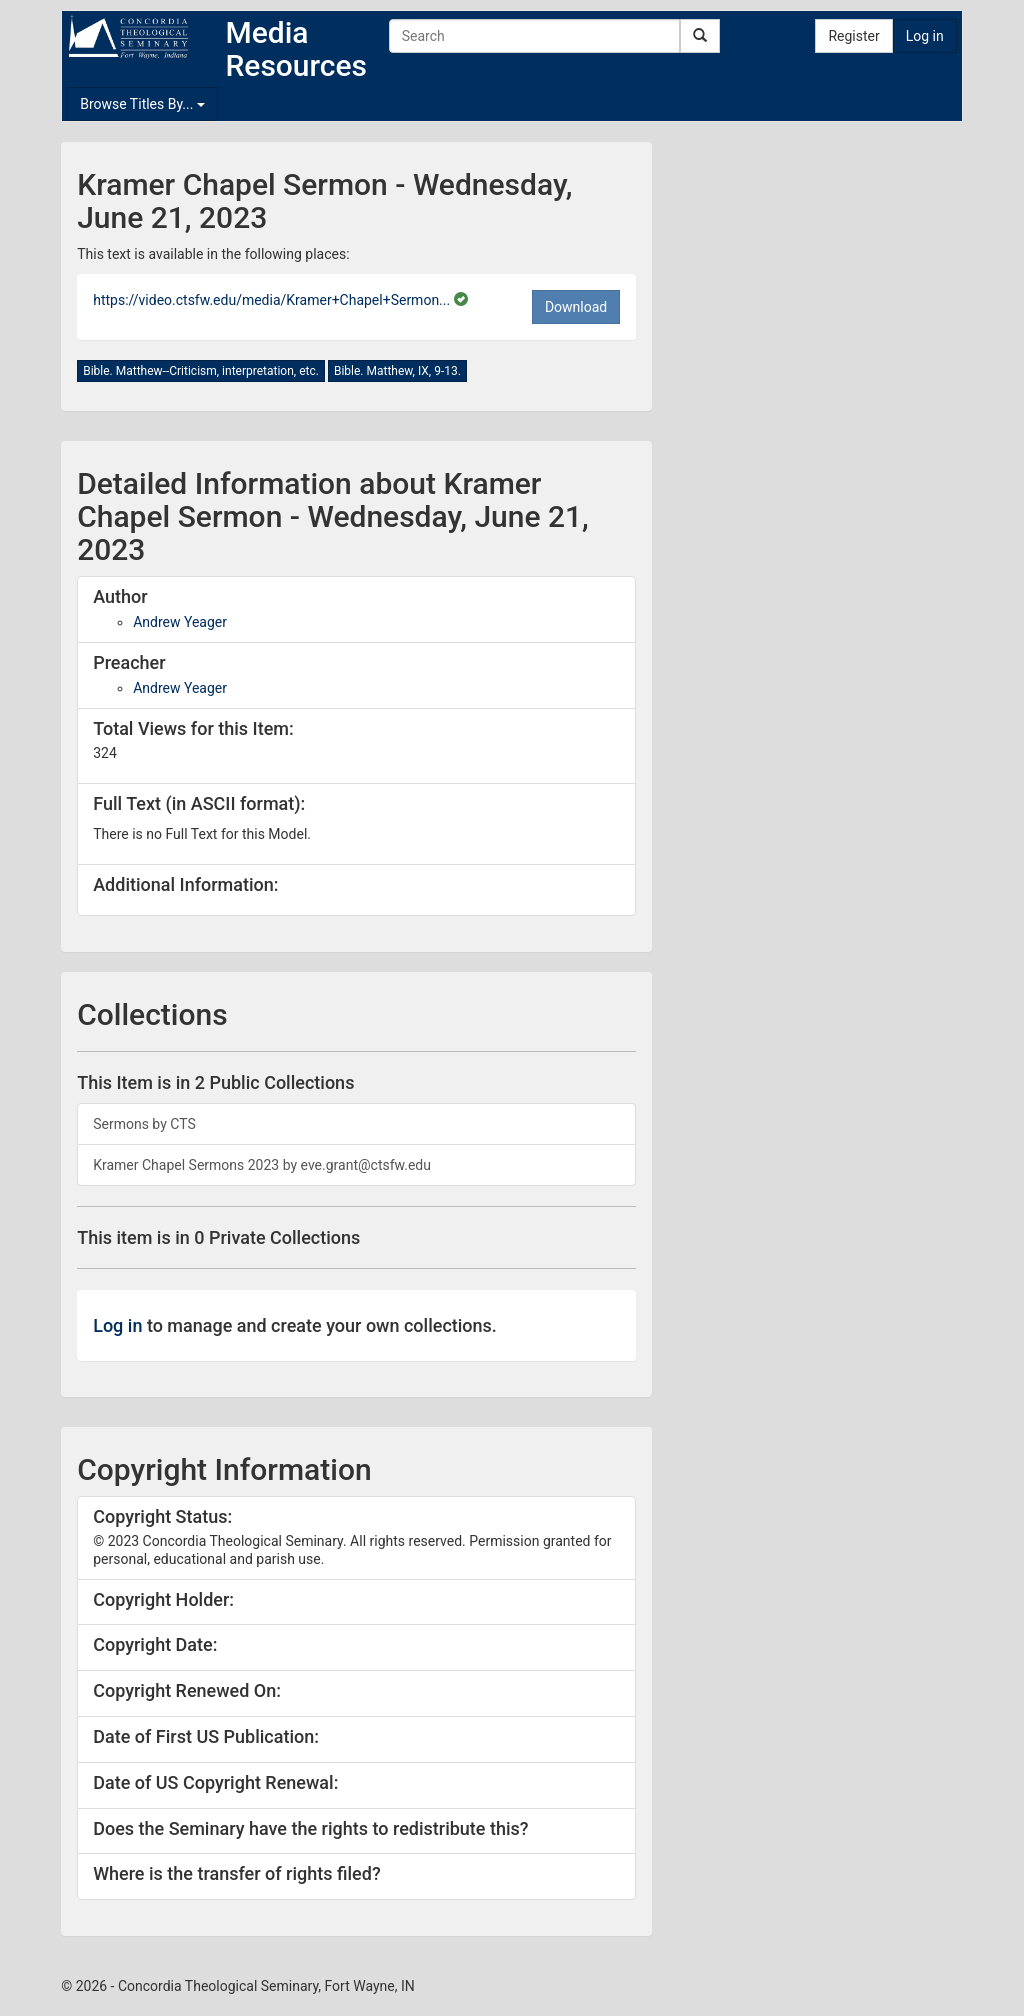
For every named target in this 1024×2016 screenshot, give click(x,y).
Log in (925, 36)
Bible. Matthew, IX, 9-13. (397, 371)
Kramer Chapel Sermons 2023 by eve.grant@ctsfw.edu (262, 1165)
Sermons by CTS (144, 1124)
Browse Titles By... (142, 104)
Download (576, 307)
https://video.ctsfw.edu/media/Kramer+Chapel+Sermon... (273, 300)
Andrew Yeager (180, 622)
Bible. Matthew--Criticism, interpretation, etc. (201, 371)
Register (853, 36)
